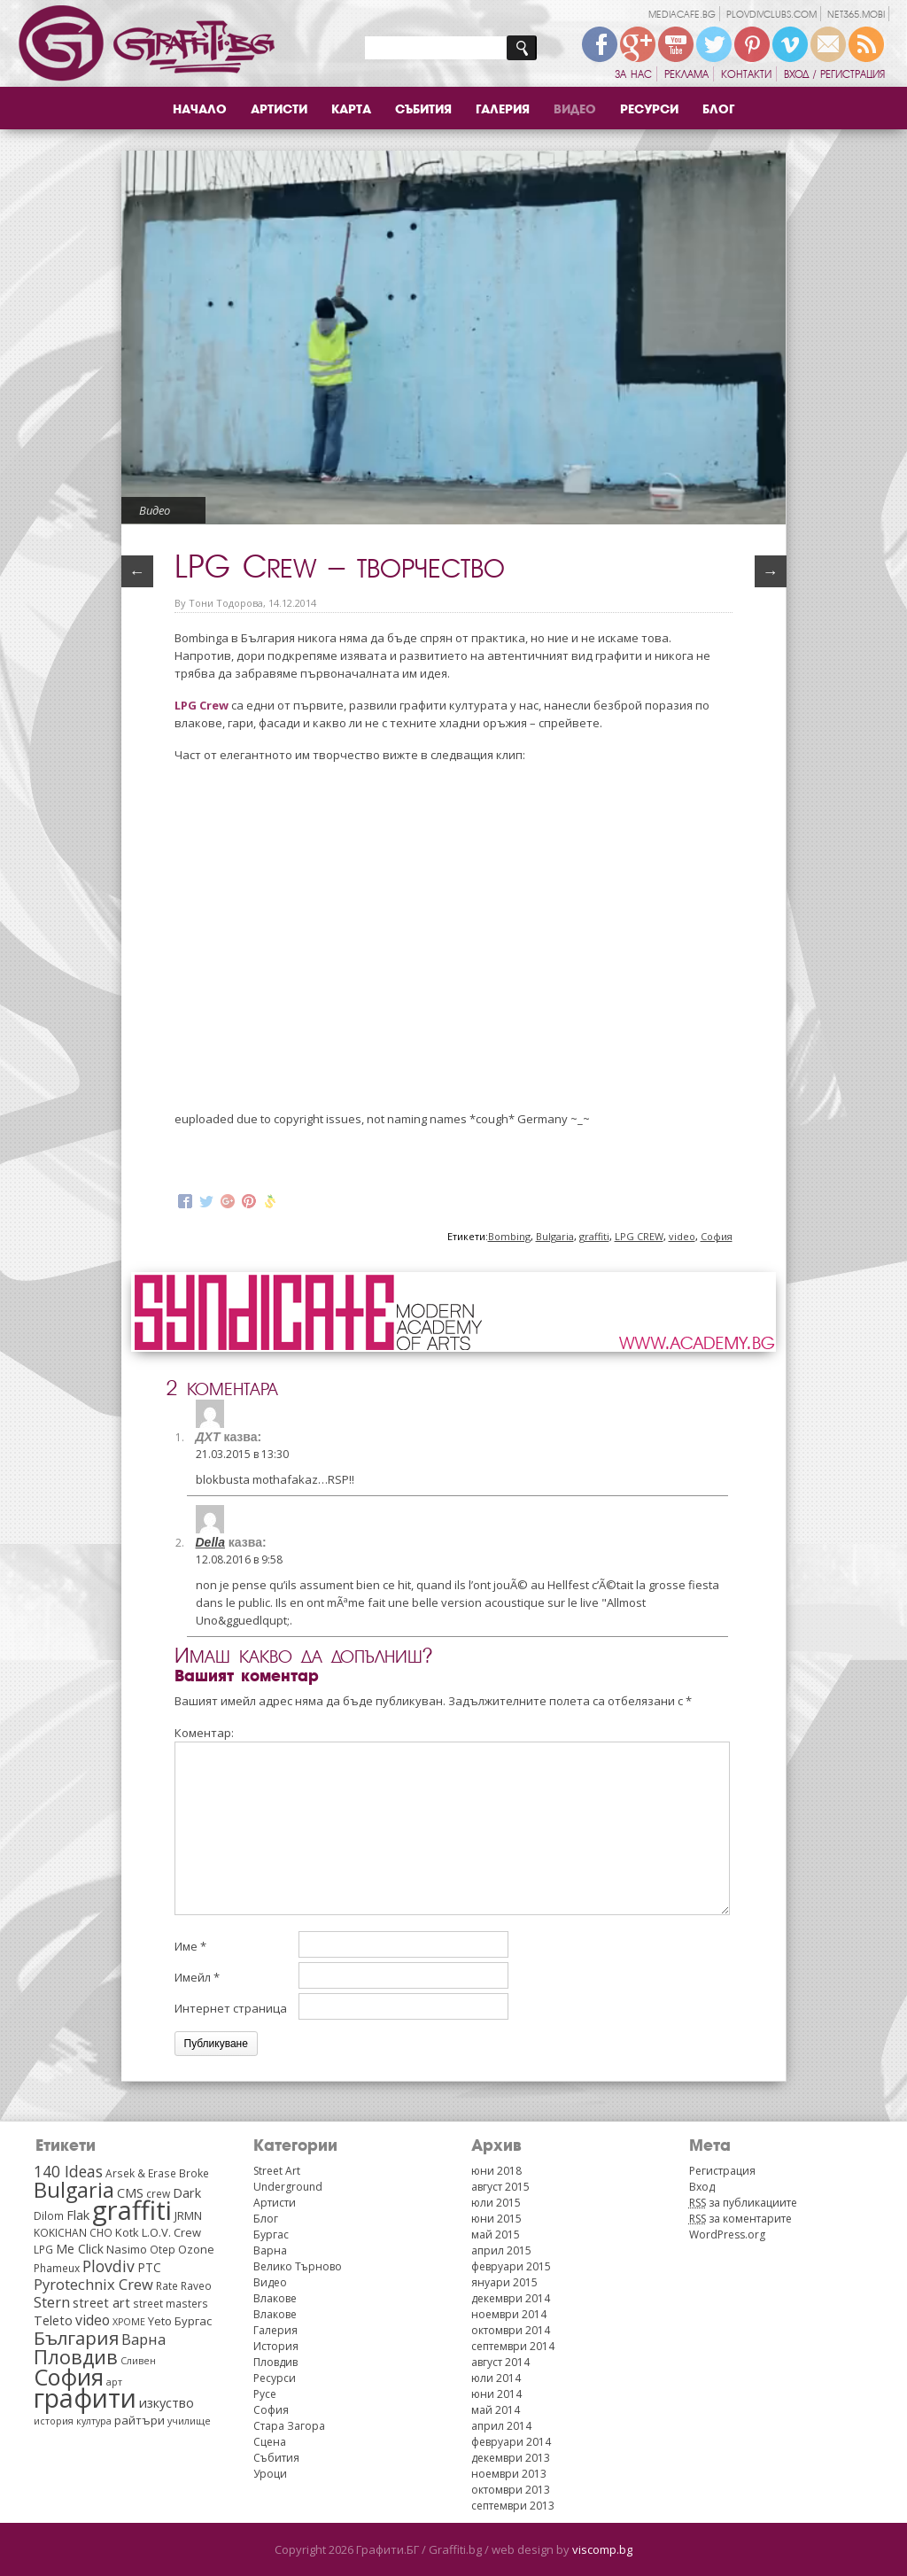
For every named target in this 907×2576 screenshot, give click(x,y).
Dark (187, 2192)
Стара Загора (289, 2425)
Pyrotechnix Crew (93, 2284)
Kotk (127, 2232)
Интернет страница (230, 2008)
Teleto (53, 2320)
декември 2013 (510, 2457)
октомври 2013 (510, 2489)
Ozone (196, 2249)
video (682, 1236)
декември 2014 (510, 2298)
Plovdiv (108, 2266)
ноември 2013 (509, 2473)
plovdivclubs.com (771, 14)
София (717, 1236)
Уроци (270, 2473)
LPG (43, 2249)
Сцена (269, 2441)
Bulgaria (555, 1236)
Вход (702, 2186)
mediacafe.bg (682, 14)
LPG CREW (639, 1236)
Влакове (275, 2298)
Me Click (80, 2248)
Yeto (160, 2321)
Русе (264, 2393)
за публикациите (743, 2202)
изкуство (166, 2402)
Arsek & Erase (140, 2173)
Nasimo (126, 2249)
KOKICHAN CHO (73, 2232)
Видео (575, 109)
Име (190, 1946)
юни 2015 (496, 2218)
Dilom (49, 2215)
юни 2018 (496, 2170)
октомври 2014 (510, 2330)
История (275, 2346)
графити (85, 2397)
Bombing (509, 1236)
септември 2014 (512, 2346)
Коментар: (204, 1733)
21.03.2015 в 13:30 (242, 1454)
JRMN (188, 2215)
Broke (194, 2173)
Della (210, 1542)
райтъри (139, 2420)
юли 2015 (496, 2202)
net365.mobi (856, 14)
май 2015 (495, 2234)
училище (189, 2421)
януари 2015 (504, 2282)
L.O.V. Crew (171, 2232)
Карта (351, 109)
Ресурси (649, 109)
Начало (200, 109)
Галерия (503, 109)
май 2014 (495, 2409)
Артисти (279, 109)
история (54, 2421)
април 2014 (501, 2425)
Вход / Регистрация (834, 74)
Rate (167, 2285)
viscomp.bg (602, 2549)
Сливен (138, 2361)
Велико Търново (297, 2266)
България (76, 2337)
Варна (143, 2339)
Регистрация (722, 2170)
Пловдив (76, 2357)
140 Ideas (68, 2171)
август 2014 (500, 2362)
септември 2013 (512, 2505)
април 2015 (501, 2250)
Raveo (196, 2285)
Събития (423, 109)
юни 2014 (496, 2393)
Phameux (57, 2268)
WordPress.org (727, 2234)
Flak (77, 2214)
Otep (162, 2249)
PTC (149, 2267)
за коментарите (740, 2218)
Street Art (276, 2170)
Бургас (193, 2321)
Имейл (197, 1977)
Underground (287, 2186)
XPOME (128, 2322)
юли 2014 (496, 2378)
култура (94, 2421)
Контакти (746, 74)
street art (101, 2302)
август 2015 (500, 2186)
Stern (52, 2302)
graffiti (594, 1236)
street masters (170, 2303)
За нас (633, 74)
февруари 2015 (511, 2266)
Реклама (686, 74)
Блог (718, 109)
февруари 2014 (511, 2441)
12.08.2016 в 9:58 (239, 1559)
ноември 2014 (509, 2314)
